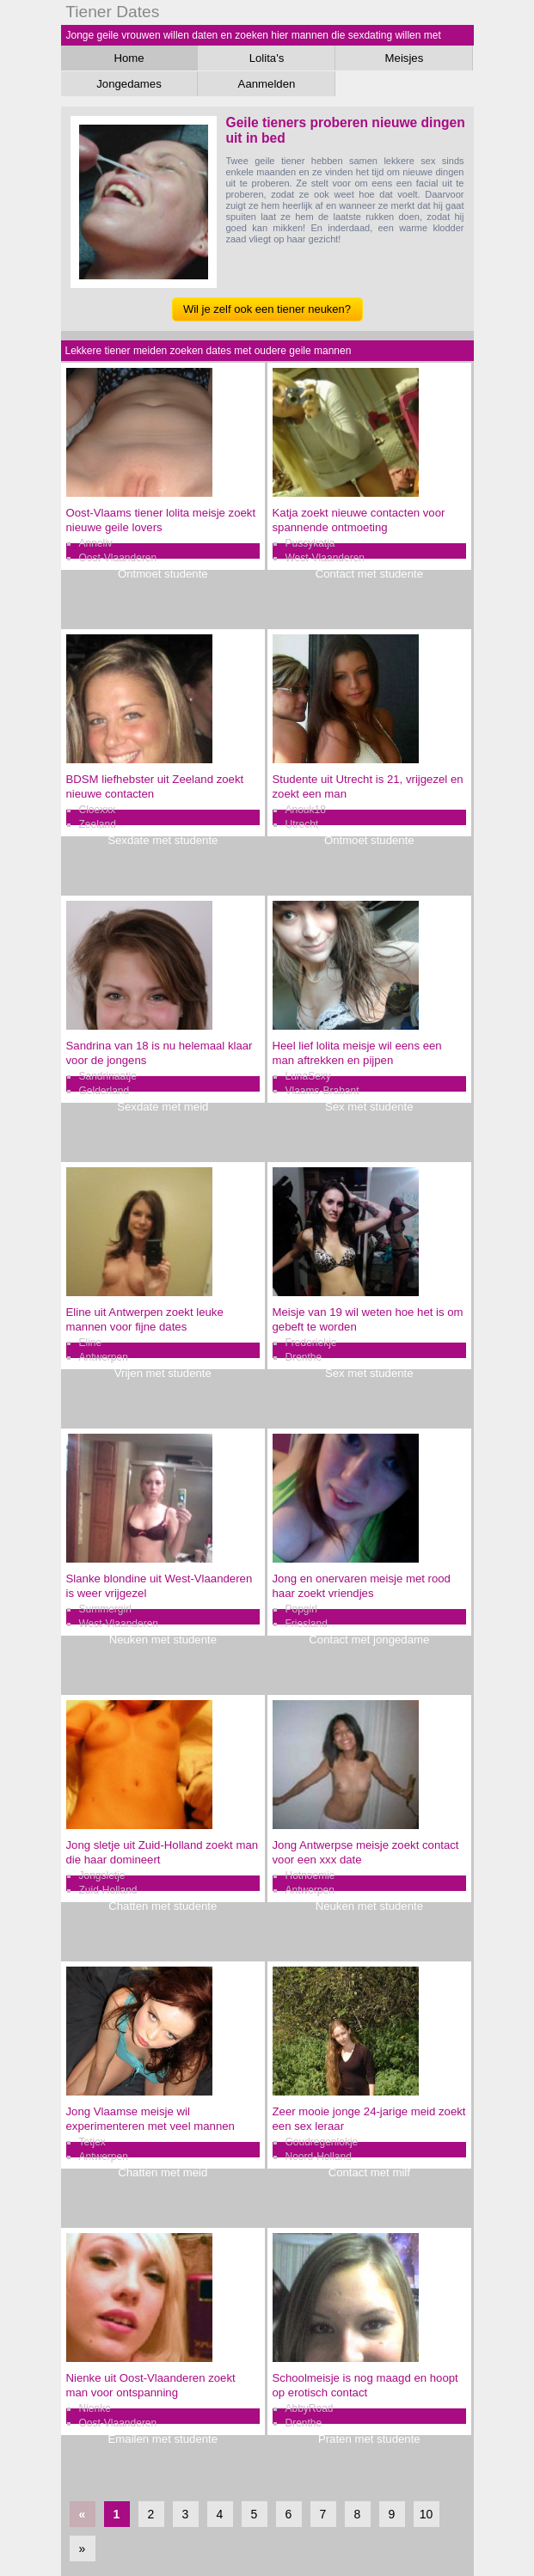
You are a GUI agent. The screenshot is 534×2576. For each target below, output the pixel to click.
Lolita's (267, 58)
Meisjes (404, 58)
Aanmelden (267, 83)
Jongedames (129, 83)
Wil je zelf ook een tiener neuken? (267, 309)
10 (426, 2514)
